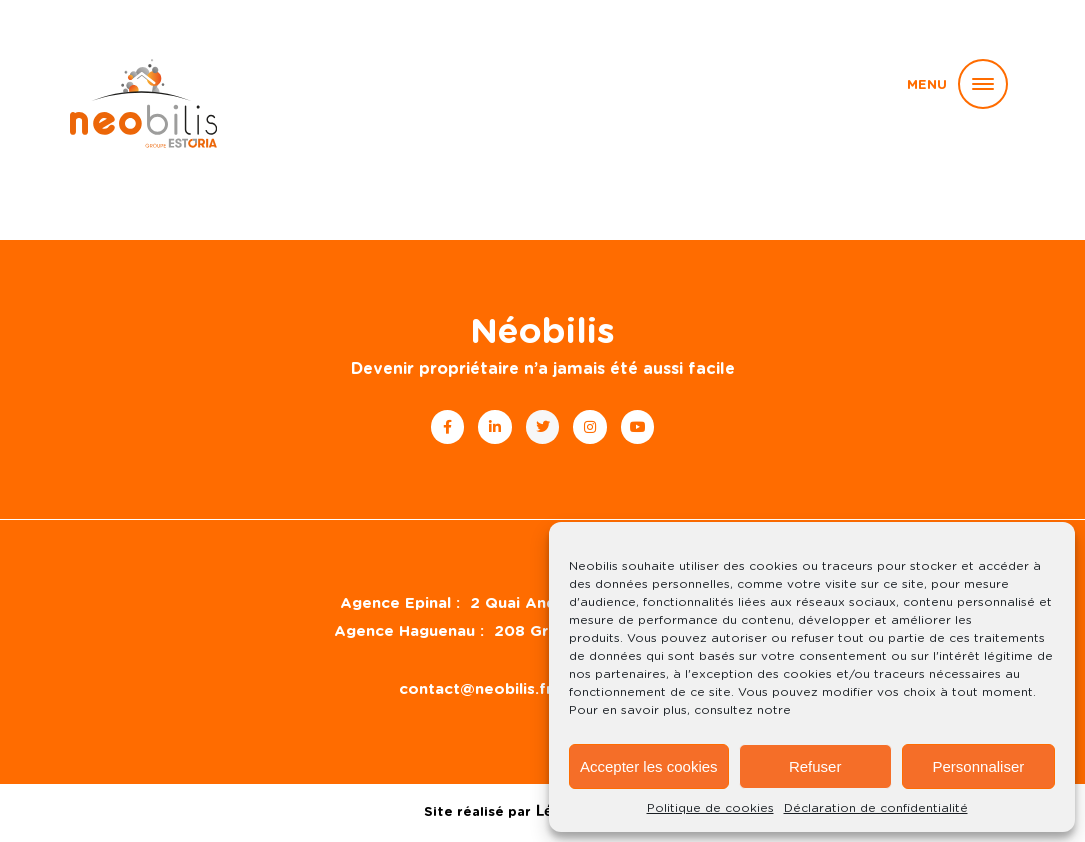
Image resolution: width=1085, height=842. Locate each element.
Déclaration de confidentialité (876, 808)
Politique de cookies (710, 808)
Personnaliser (979, 766)
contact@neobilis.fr (475, 689)
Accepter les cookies (649, 766)
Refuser (815, 766)
